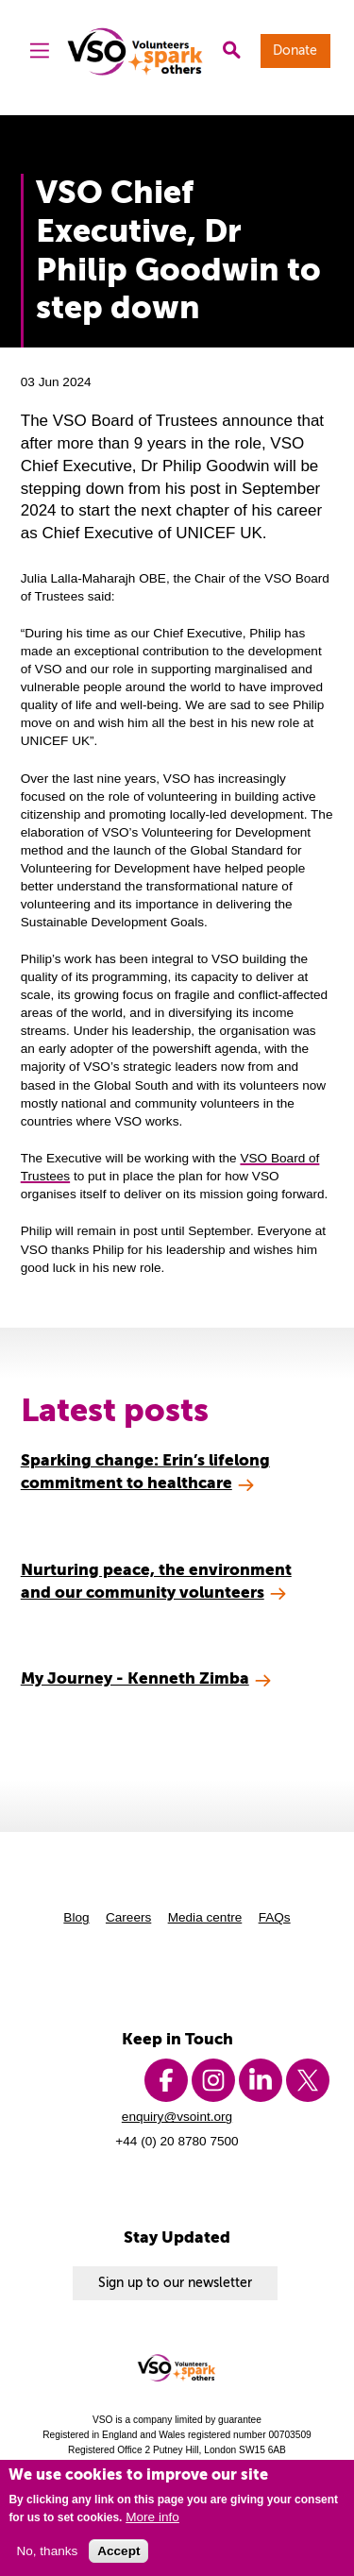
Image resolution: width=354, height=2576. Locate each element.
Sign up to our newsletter (175, 2283)
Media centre (205, 1917)
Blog (76, 1917)
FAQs (275, 1917)
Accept (118, 2551)
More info (152, 2517)
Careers (128, 1917)
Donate (295, 50)
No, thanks (46, 2551)
